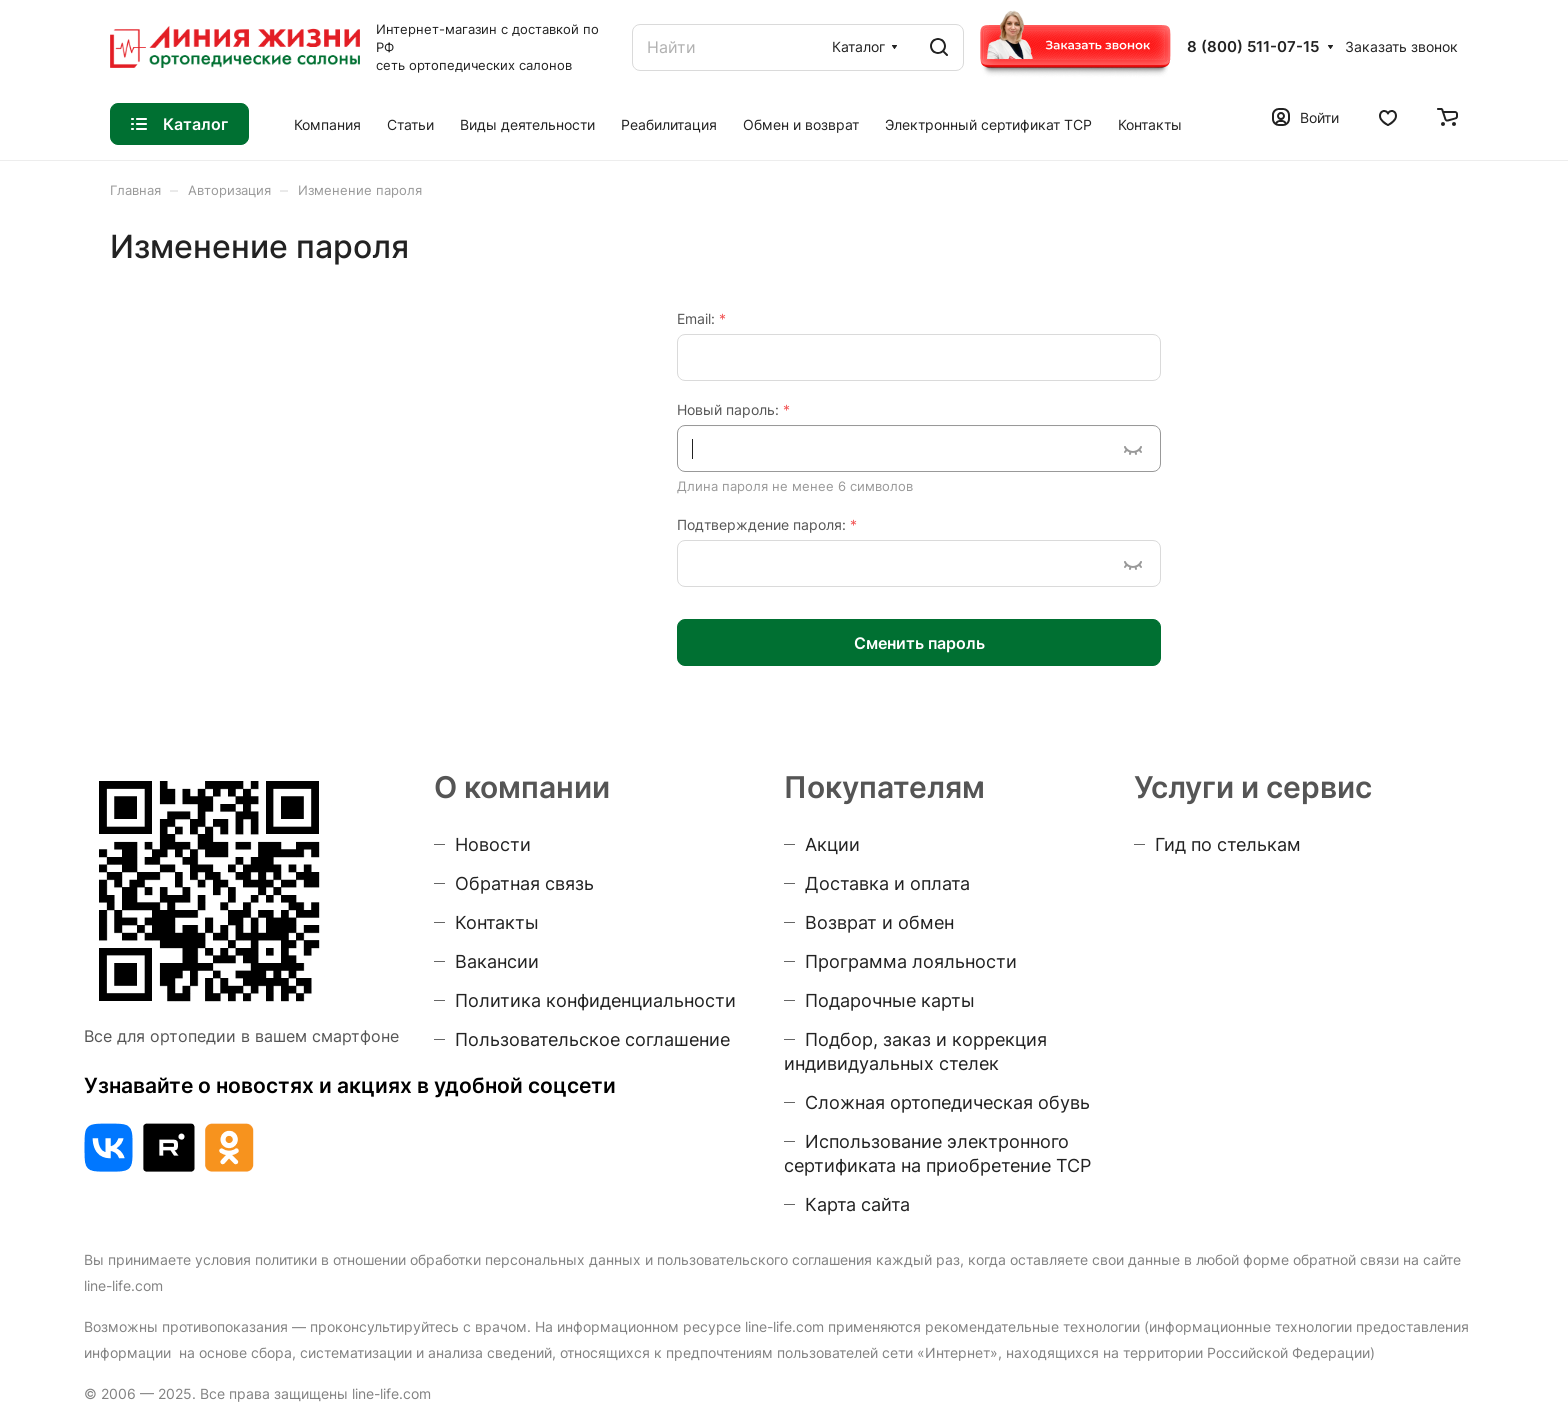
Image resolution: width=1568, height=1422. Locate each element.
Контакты (497, 922)
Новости (493, 844)
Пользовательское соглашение (592, 1039)
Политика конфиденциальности (595, 1000)
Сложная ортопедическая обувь (947, 1102)
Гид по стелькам (1228, 844)
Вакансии (497, 961)
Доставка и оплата (887, 883)
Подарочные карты (890, 1000)
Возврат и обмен (879, 922)
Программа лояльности (911, 961)
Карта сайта (857, 1204)
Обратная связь (524, 883)
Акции (832, 844)
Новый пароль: (733, 409)
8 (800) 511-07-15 (1253, 47)
